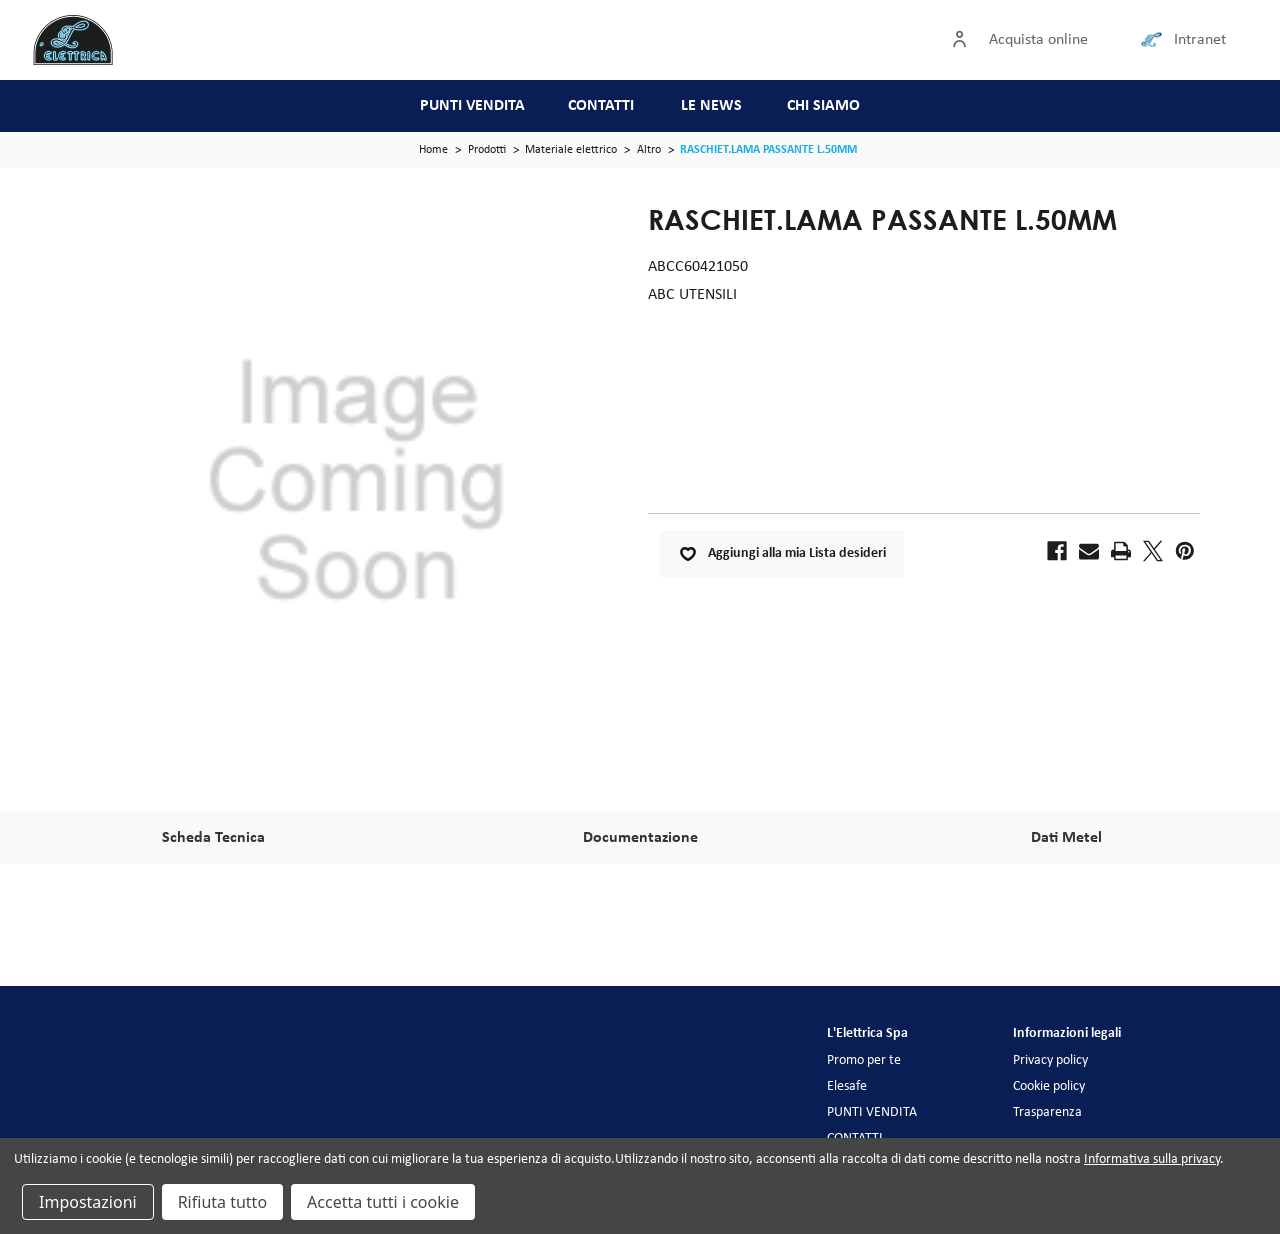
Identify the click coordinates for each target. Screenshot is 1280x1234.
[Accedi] (964, 40)
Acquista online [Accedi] (1038, 40)
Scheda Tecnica (213, 838)
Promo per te (864, 1060)
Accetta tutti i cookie (383, 1202)
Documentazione (640, 838)
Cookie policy (1049, 1086)
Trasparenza (1047, 1112)
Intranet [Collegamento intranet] (1200, 40)
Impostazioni (88, 1202)
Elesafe (847, 1086)
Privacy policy (1050, 1060)
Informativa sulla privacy (1152, 1159)
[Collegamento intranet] (1155, 40)
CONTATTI (601, 106)
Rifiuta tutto (222, 1202)
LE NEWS (711, 106)
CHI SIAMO (823, 106)
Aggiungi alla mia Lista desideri (782, 554)
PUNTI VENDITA (472, 106)
